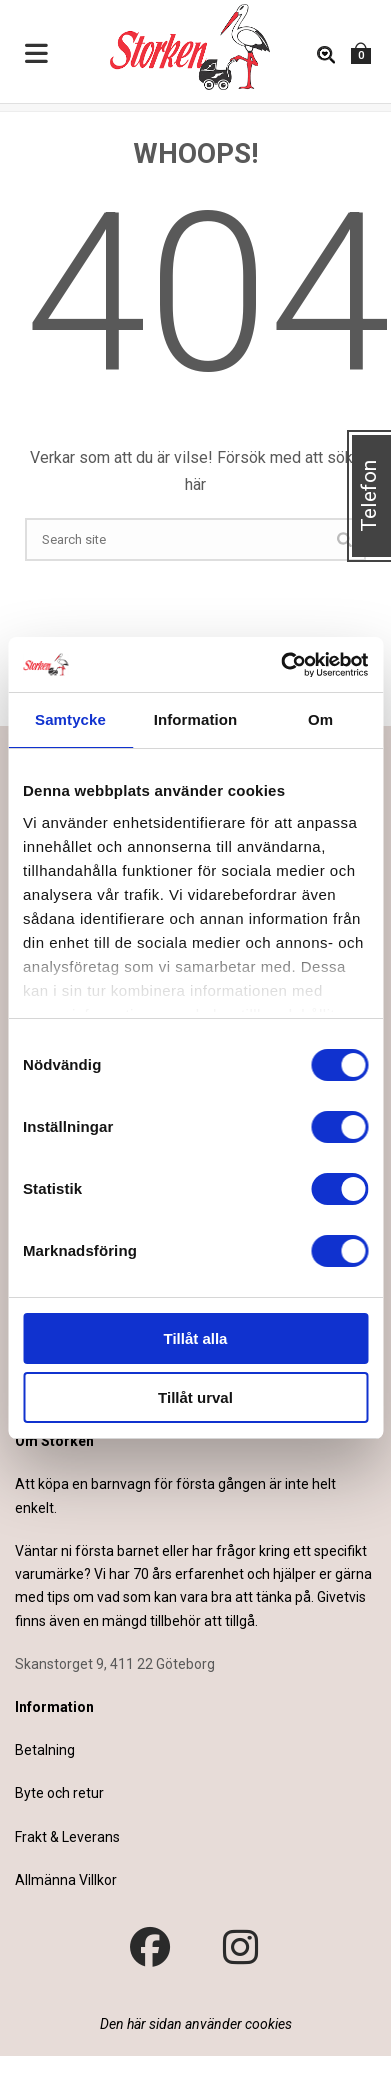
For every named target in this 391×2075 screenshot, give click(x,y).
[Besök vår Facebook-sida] (150, 1948)
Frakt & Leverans (67, 1837)
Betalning (45, 1750)
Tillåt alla (196, 1338)
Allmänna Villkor (66, 1880)
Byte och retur (59, 1793)
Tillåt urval (195, 1397)
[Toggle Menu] (37, 55)
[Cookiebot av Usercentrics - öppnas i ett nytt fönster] (281, 665)
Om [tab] (320, 719)
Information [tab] (196, 719)
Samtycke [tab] (70, 719)
